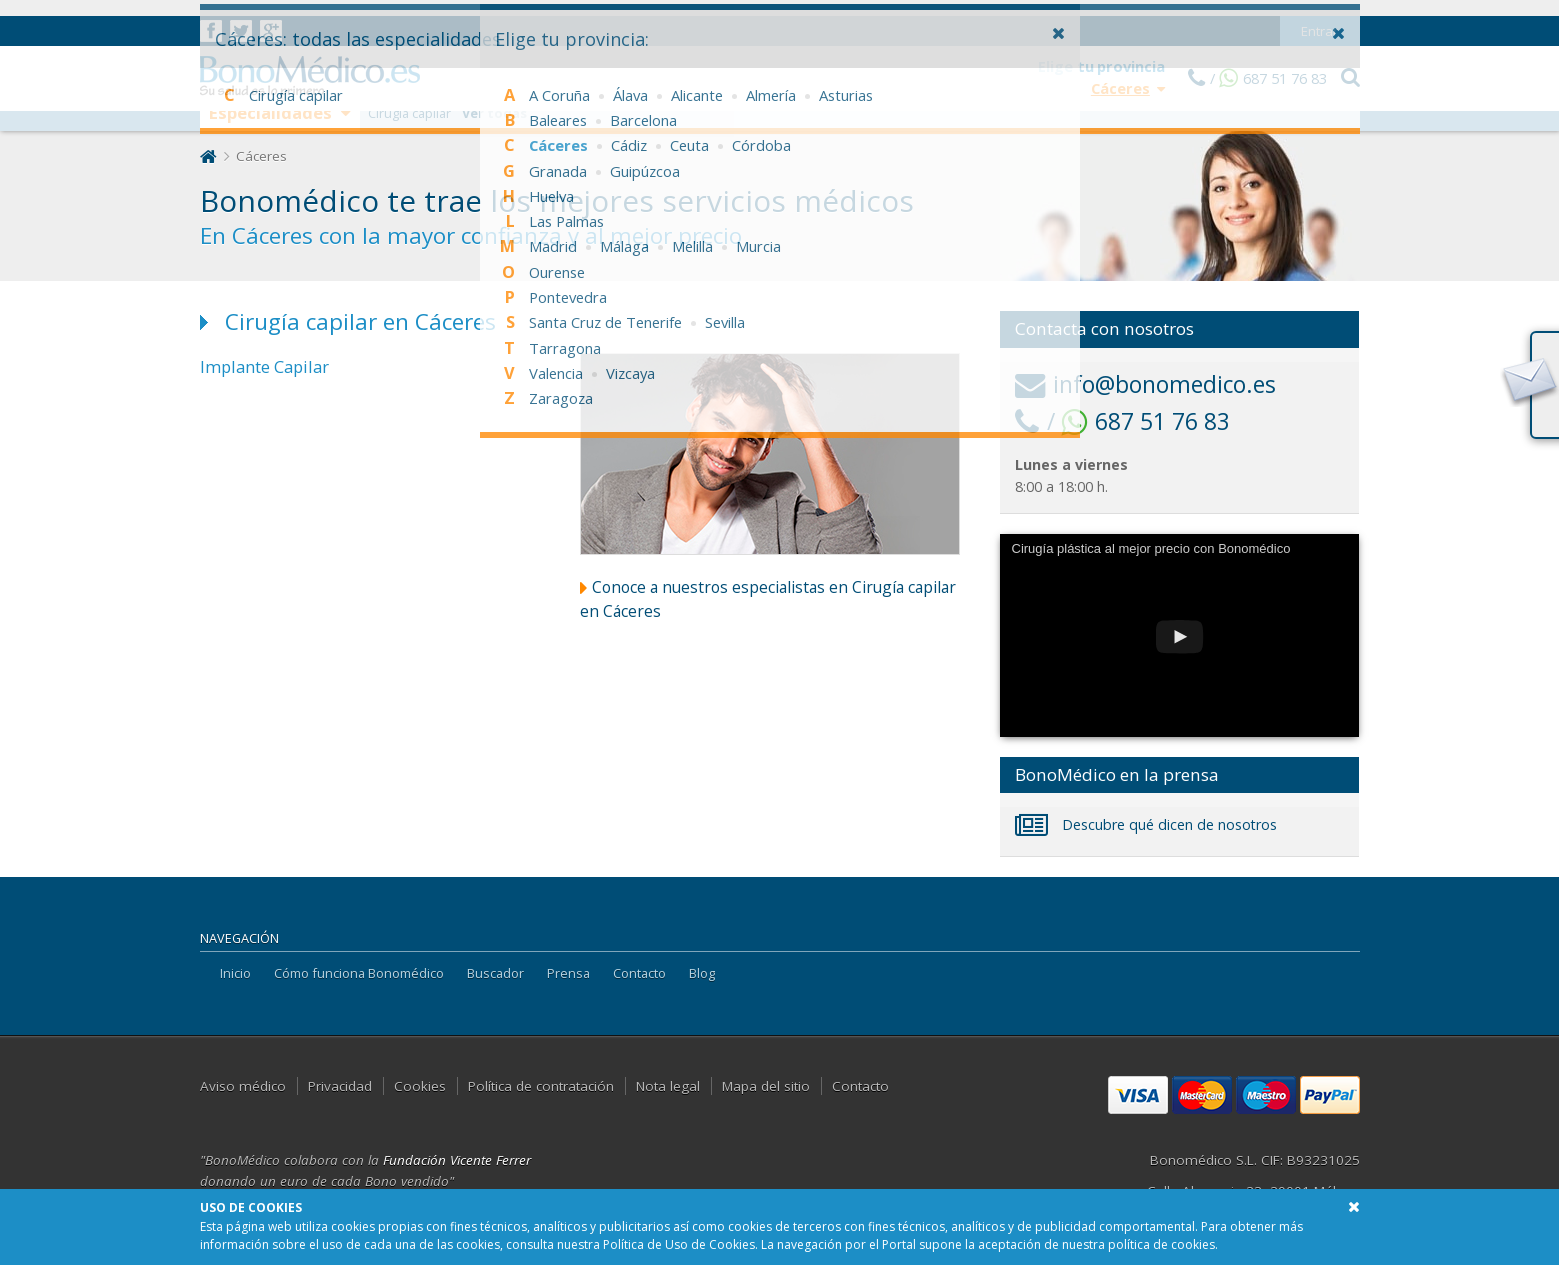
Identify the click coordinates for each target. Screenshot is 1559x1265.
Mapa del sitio (766, 1086)
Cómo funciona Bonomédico (359, 973)
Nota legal (668, 1086)
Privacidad (340, 1086)
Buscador (495, 973)
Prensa (568, 973)
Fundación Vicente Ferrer (457, 1160)
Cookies (420, 1086)
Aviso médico (243, 1086)
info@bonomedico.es (1145, 384)
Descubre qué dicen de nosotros (1146, 824)
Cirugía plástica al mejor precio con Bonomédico (1151, 548)
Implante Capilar (264, 366)
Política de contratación (541, 1086)
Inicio (235, 973)
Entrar (1319, 15)
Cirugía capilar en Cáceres (360, 321)
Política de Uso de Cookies (679, 1244)
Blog (702, 973)
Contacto (639, 973)
